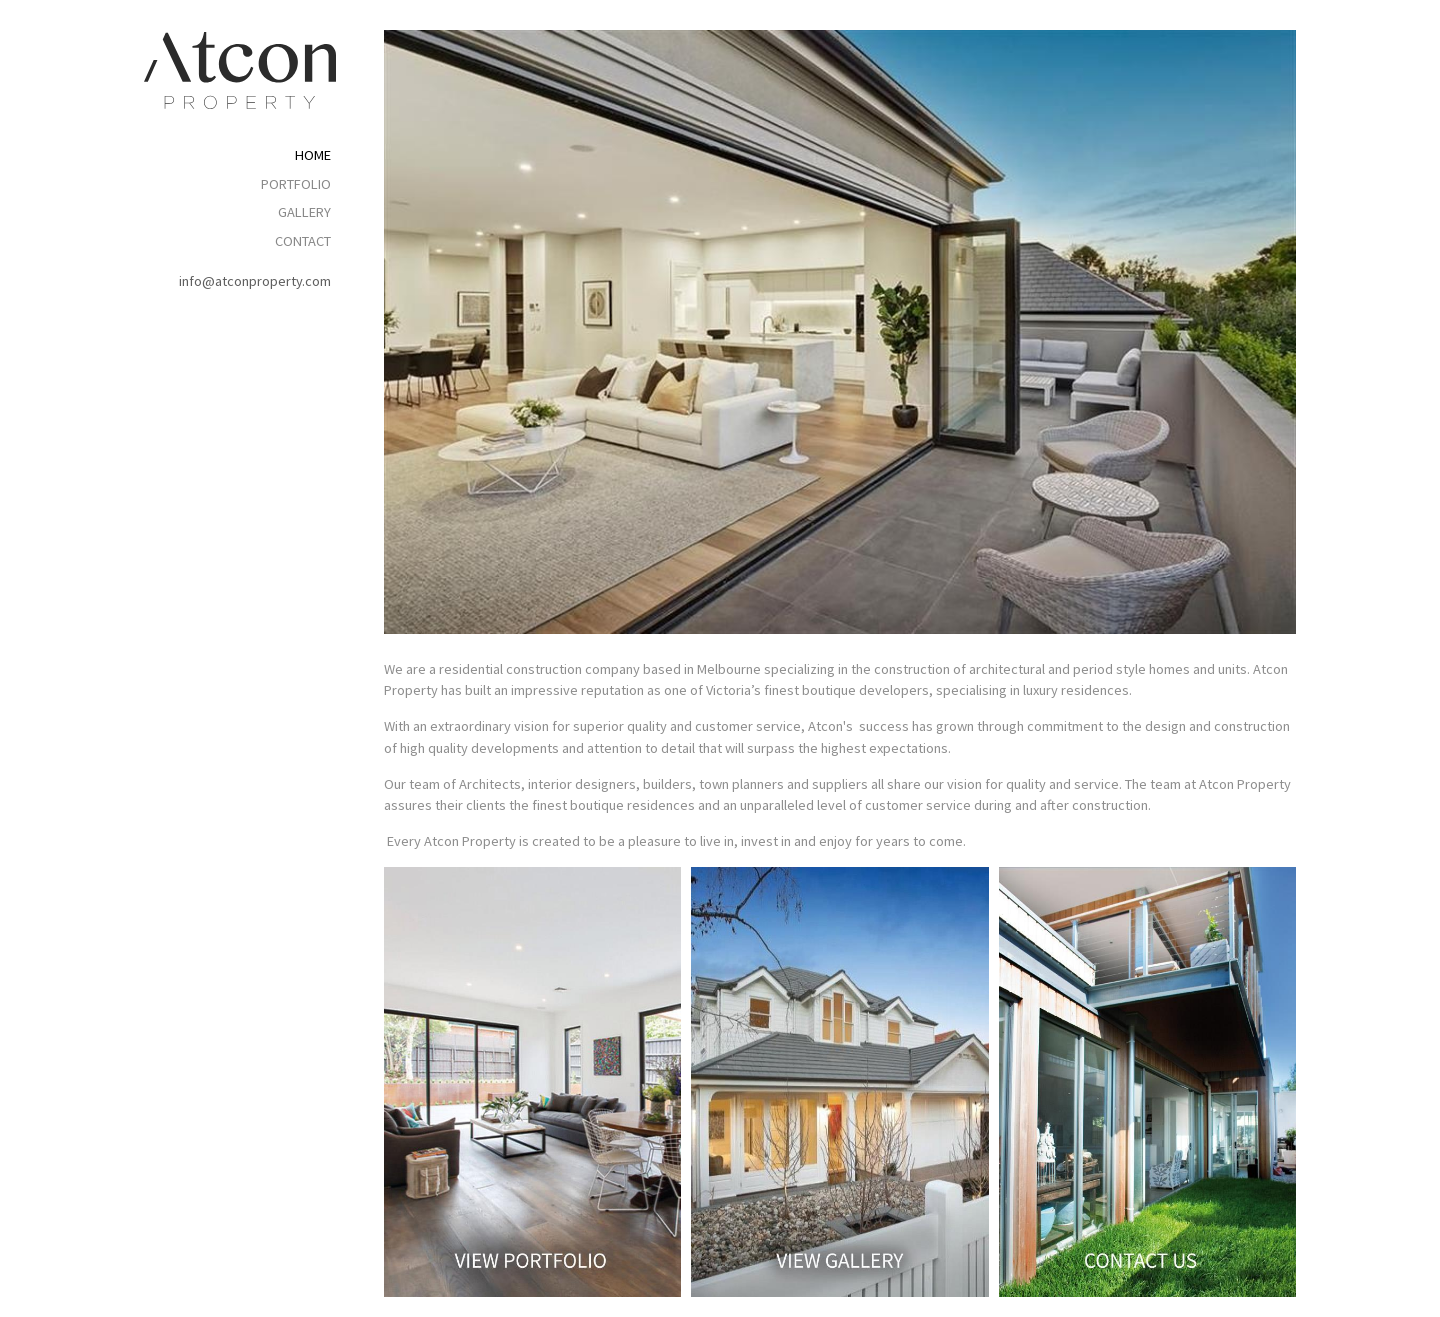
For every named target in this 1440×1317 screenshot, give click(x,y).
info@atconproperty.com (255, 281)
